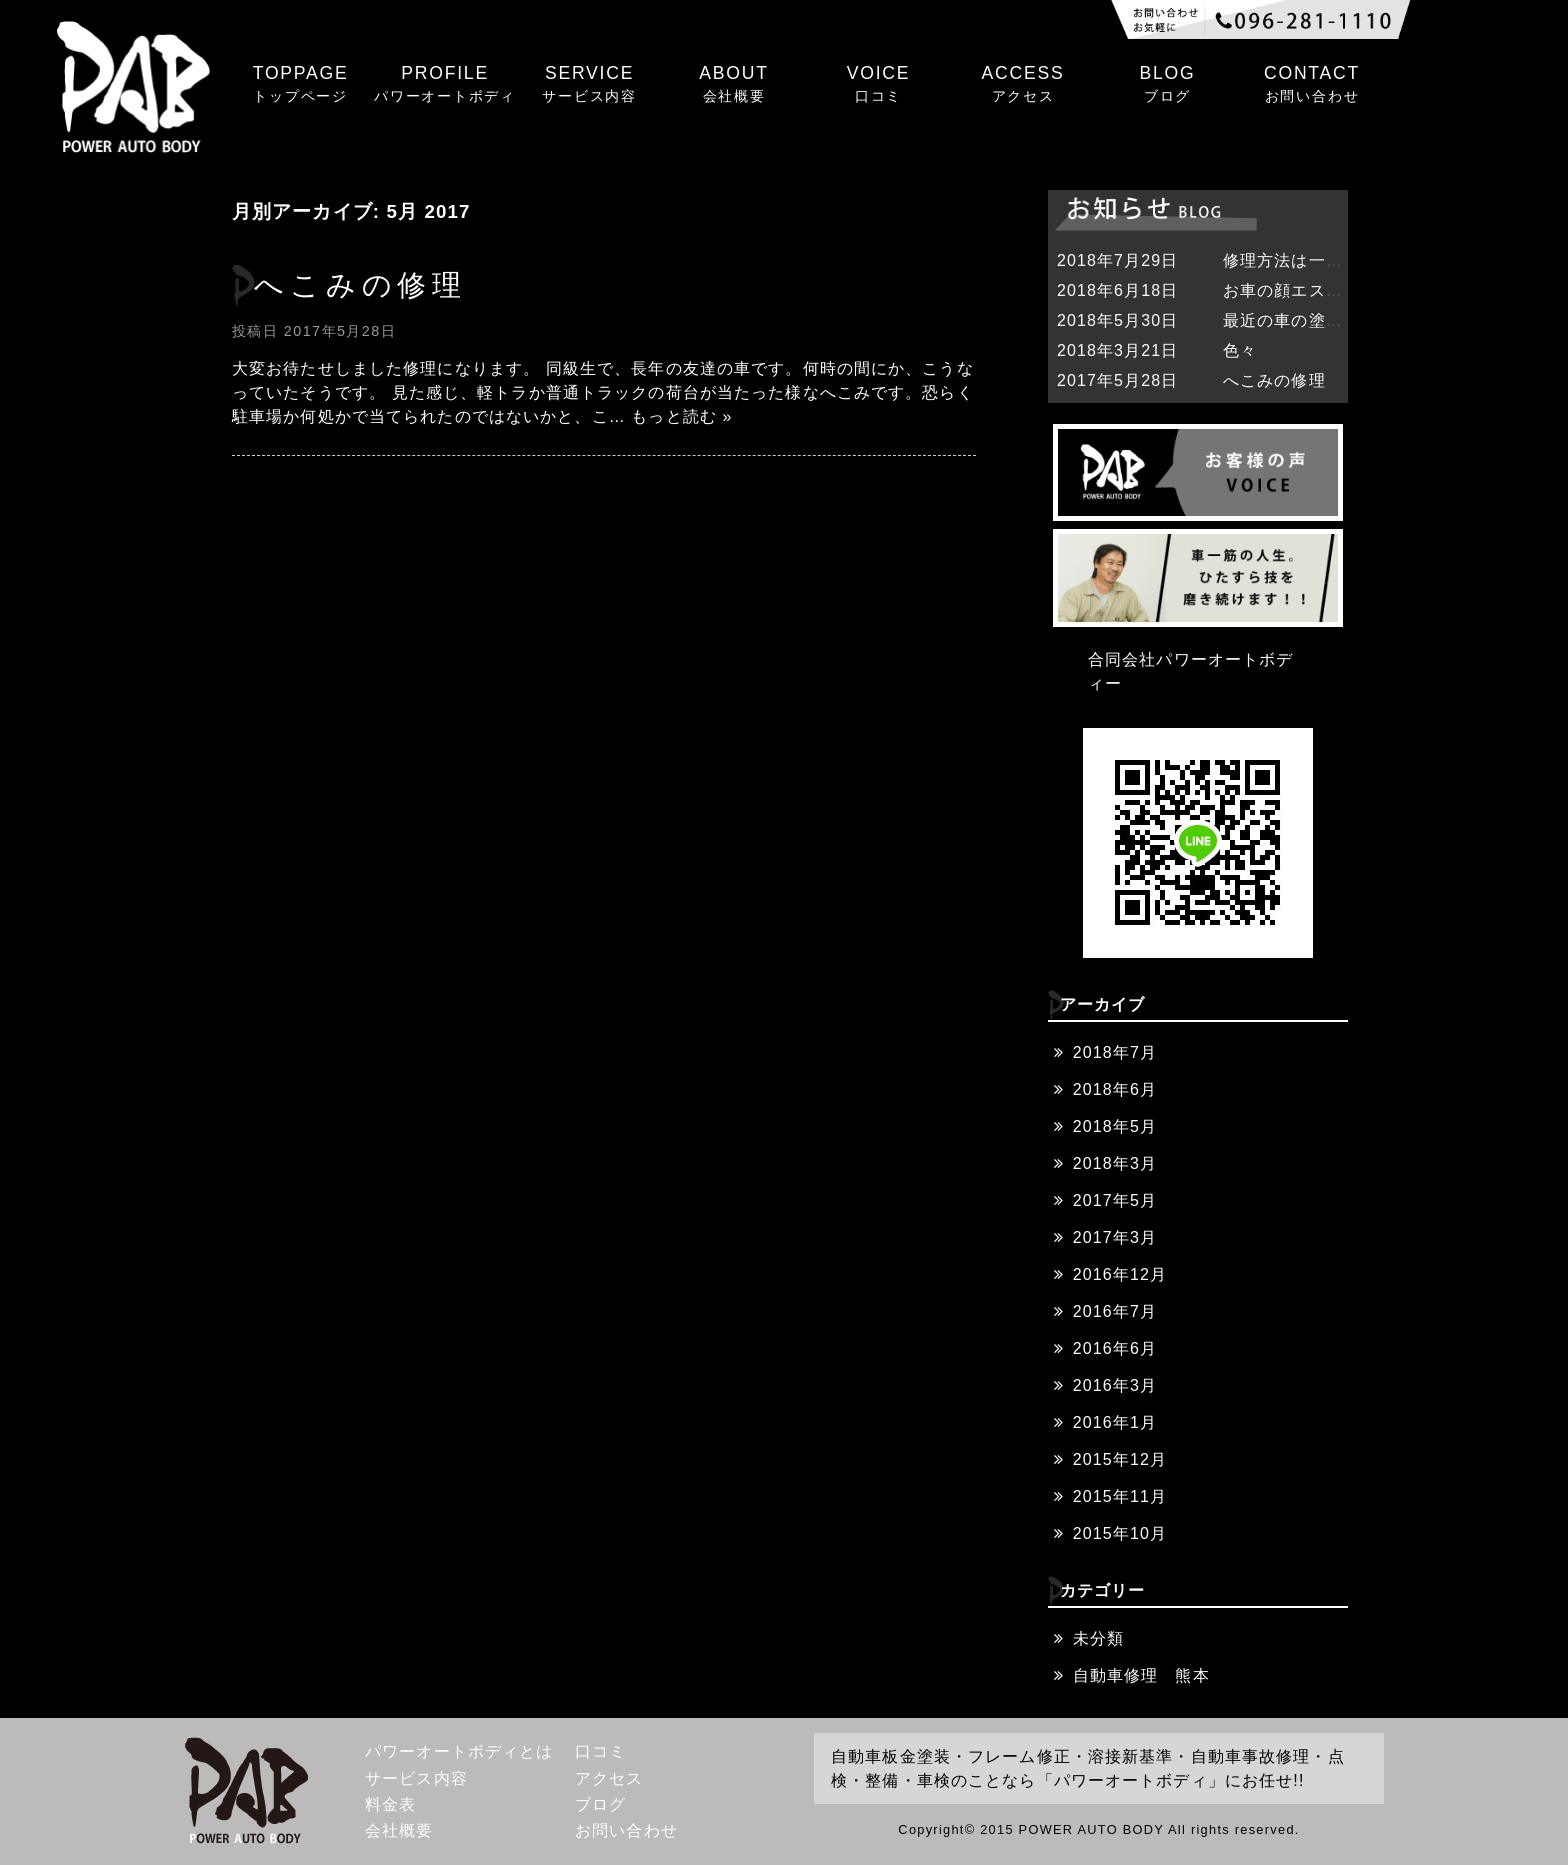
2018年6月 (1115, 1089)
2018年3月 (1115, 1163)
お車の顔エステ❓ (1293, 290)
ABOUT (734, 85)
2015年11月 (1120, 1496)
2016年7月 (1115, 1311)
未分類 (1098, 1638)
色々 (1240, 350)
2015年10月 (1120, 1533)
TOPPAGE (300, 85)
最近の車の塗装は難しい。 (1325, 320)
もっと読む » (681, 416)
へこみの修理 (360, 285)
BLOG (1167, 85)
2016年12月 (1120, 1274)
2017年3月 (1115, 1237)
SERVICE (589, 85)
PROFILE (445, 85)
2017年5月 (1115, 1200)
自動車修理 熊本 (1141, 1675)
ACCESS (1023, 85)
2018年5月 (1115, 1126)
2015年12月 (1120, 1459)
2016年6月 (1115, 1348)
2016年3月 (1115, 1385)
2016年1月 (1115, 1422)
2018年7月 (1115, 1052)
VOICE (878, 85)
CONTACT (1312, 85)
